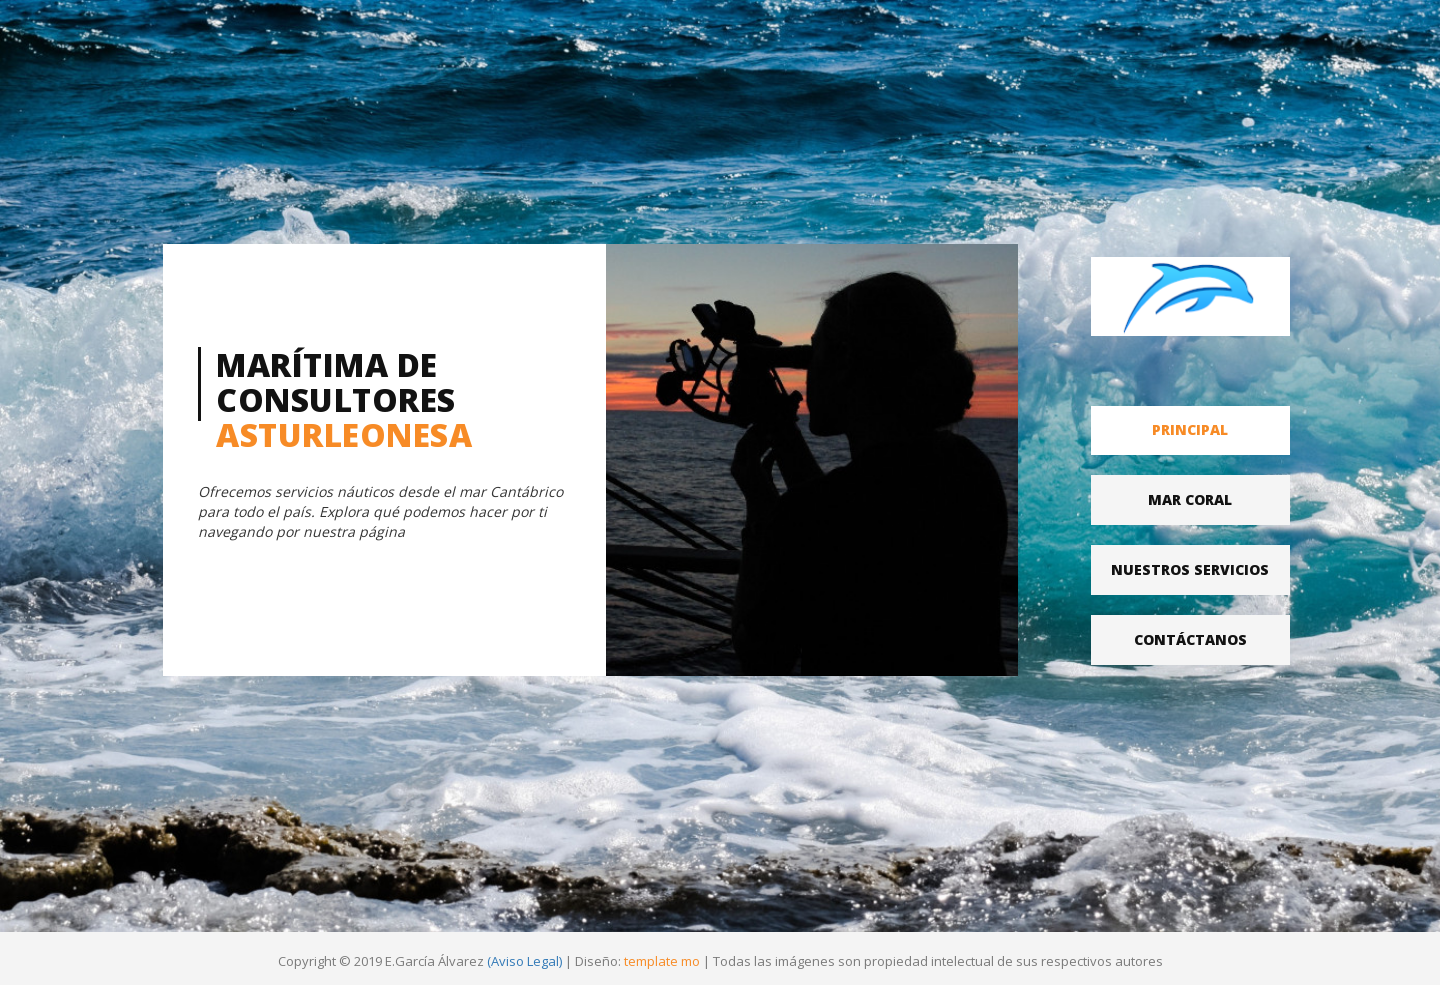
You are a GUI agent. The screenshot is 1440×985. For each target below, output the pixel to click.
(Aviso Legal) (524, 961)
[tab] (1191, 430)
